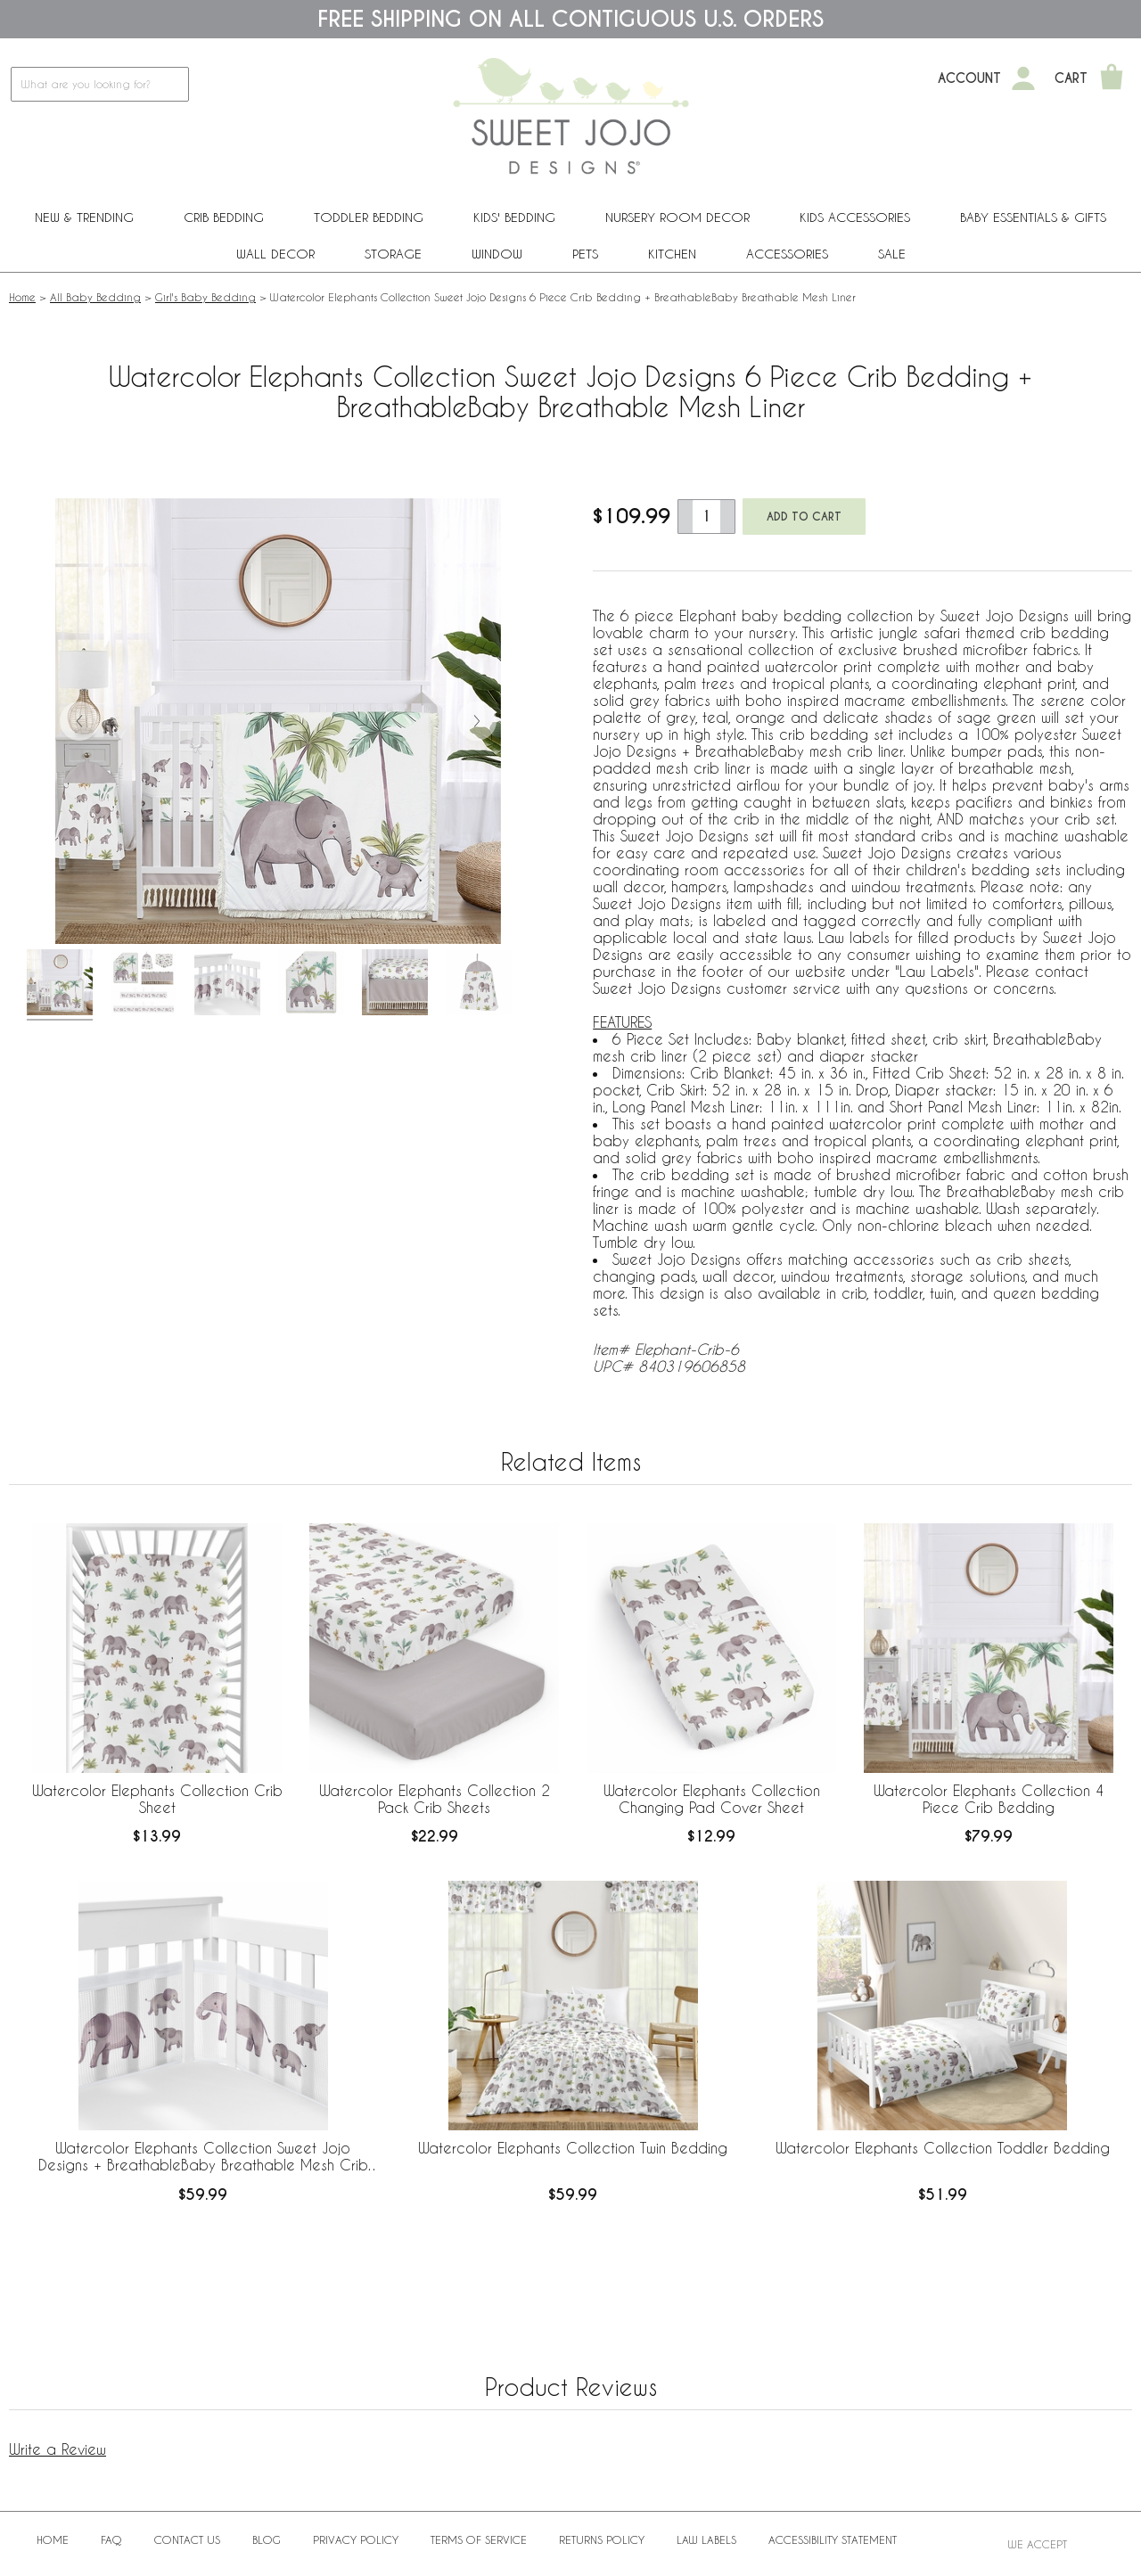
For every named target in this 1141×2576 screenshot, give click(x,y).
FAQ (111, 2539)
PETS (585, 253)
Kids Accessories (855, 217)
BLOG (266, 2539)
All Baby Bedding (95, 297)
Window (497, 253)
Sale (892, 253)
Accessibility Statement (832, 2539)
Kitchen (672, 253)
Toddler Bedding (368, 217)
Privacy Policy (355, 2539)
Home (22, 297)
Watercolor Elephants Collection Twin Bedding (572, 2147)
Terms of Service (479, 2539)
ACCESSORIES (787, 253)
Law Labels (706, 2539)
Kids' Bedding (514, 217)
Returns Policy (601, 2539)
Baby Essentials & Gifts (1033, 217)
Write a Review (57, 2449)
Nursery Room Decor (677, 217)
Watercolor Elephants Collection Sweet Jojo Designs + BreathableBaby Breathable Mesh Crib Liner (203, 2157)
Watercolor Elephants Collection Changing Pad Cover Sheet (711, 1799)
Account (969, 78)
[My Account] (1023, 78)
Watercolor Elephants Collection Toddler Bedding (943, 2147)
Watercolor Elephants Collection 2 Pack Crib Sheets (434, 1799)
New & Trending (84, 217)
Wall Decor (275, 253)
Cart (1071, 78)
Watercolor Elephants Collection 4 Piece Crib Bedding (989, 1799)
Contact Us (187, 2539)
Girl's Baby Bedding (205, 297)
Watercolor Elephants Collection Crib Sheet (157, 1799)
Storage (393, 253)
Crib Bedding (224, 217)
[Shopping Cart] (1111, 78)
